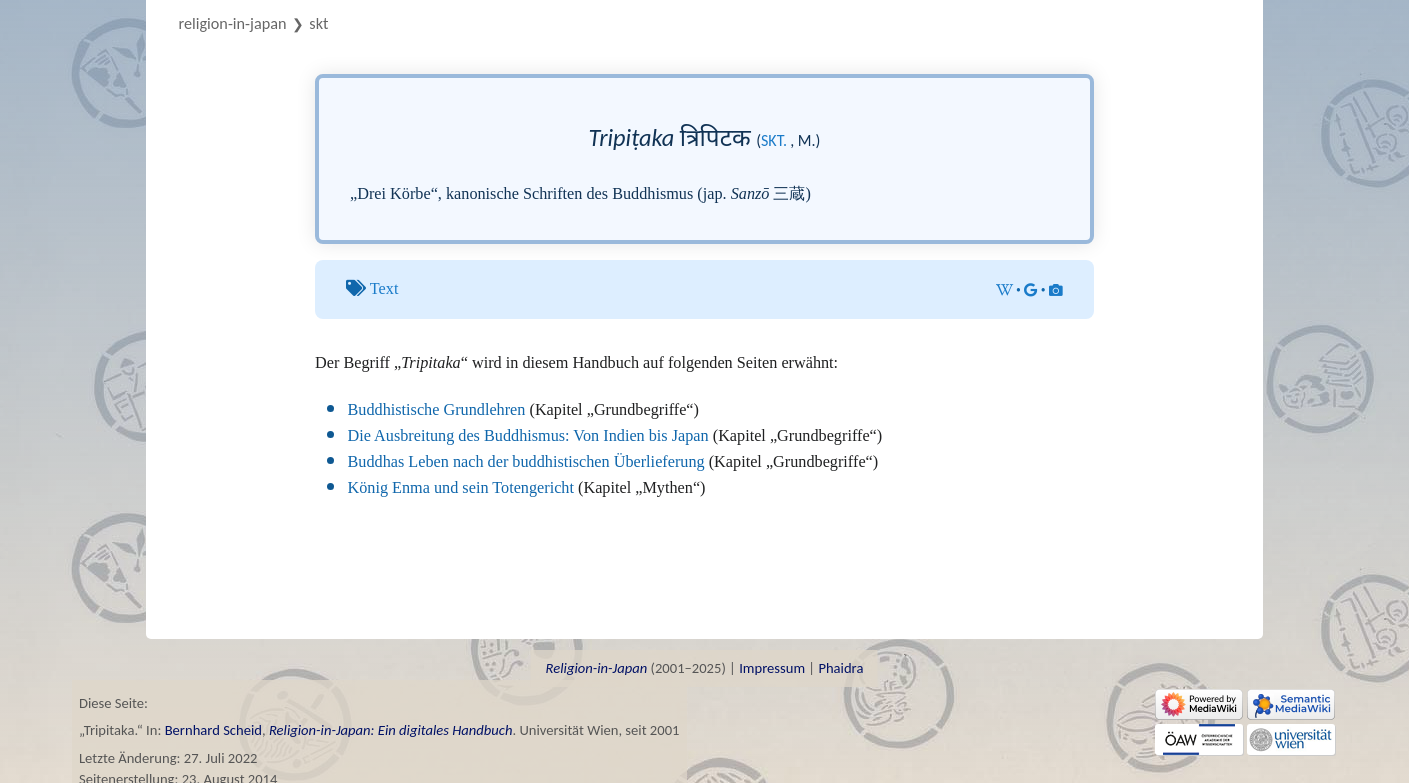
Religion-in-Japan (233, 23)
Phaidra (840, 668)
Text (384, 289)
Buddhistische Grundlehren (437, 410)
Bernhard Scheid (213, 730)
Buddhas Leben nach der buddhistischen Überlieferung (526, 462)
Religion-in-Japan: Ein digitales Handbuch (391, 730)
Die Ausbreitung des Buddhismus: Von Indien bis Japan (528, 436)
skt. (774, 140)
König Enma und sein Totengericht (461, 488)
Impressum (772, 668)
